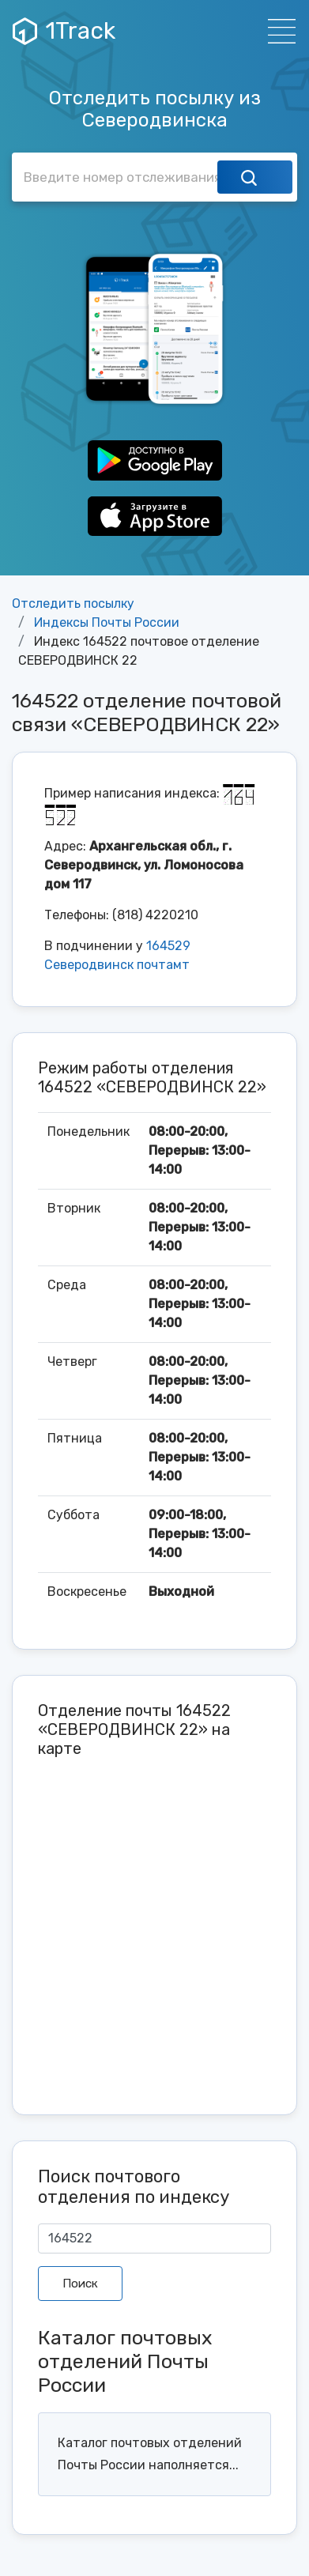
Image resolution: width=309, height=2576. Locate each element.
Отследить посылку (73, 603)
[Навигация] (277, 31)
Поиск (80, 2283)
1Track (64, 31)
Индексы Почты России (106, 622)
